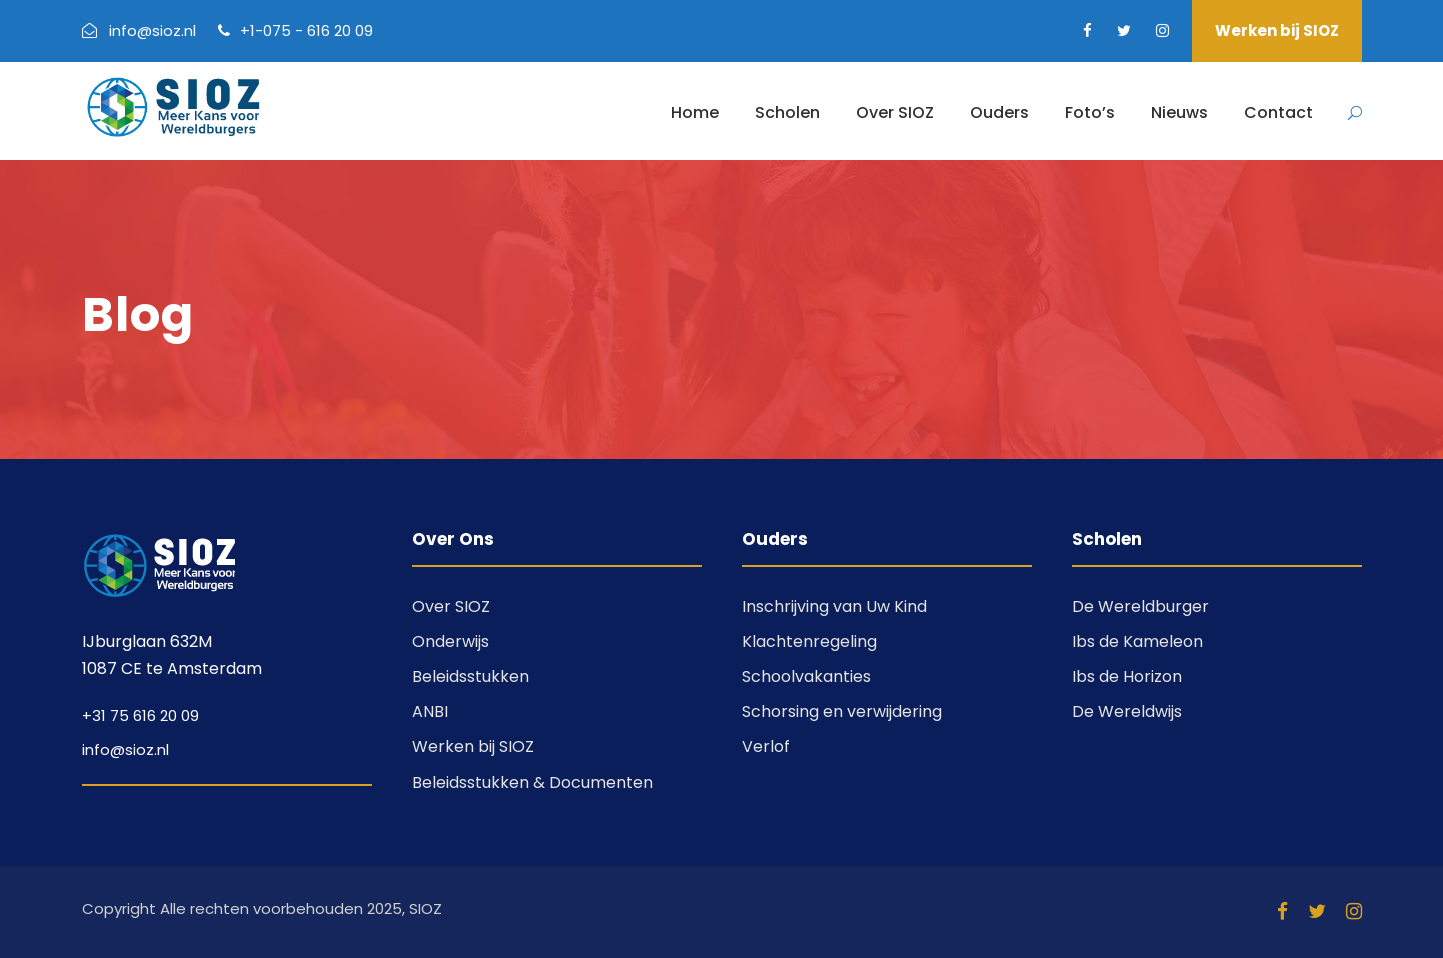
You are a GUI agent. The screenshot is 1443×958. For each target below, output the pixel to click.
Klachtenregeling (809, 641)
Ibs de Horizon (1127, 676)
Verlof (766, 746)
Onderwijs (450, 641)
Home (695, 112)
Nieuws (1179, 112)
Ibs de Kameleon (1137, 641)
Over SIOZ (895, 112)
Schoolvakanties (806, 676)
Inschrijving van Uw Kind (834, 606)
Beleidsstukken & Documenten (532, 782)
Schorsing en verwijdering (842, 711)
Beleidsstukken (470, 676)
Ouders (999, 112)
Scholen (787, 112)
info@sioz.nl (125, 749)
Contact (1278, 112)
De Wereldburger (1140, 606)
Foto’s (1090, 112)
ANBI (430, 711)
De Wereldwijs (1127, 711)
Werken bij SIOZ (1277, 30)
